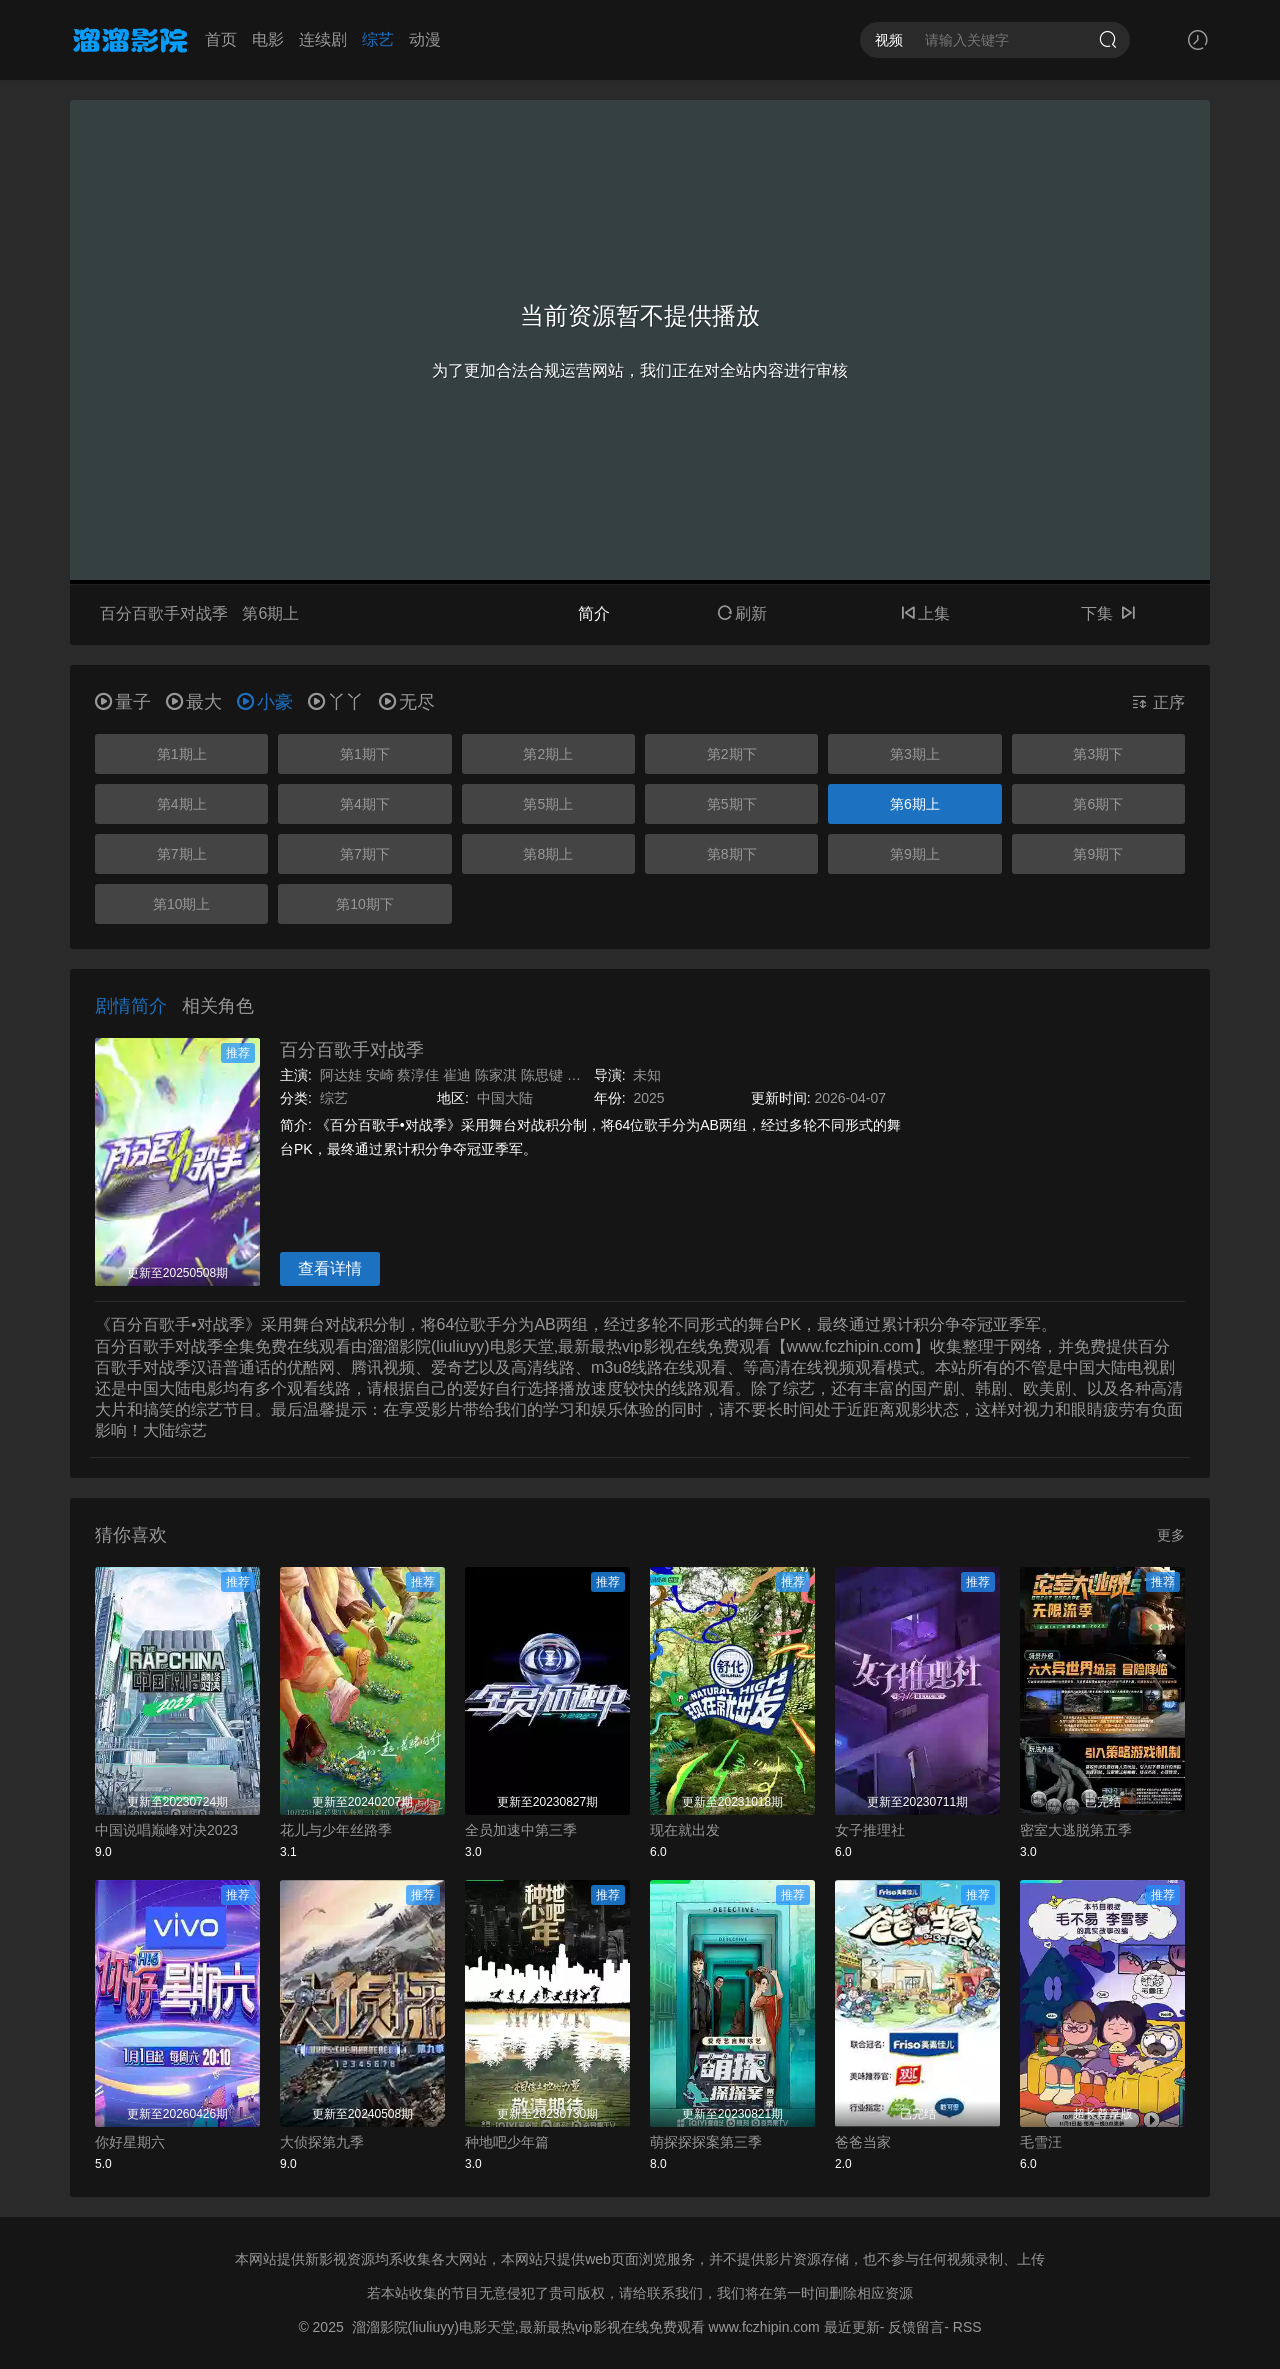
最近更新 (852, 2327)
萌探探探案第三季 (706, 2142)
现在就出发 (685, 1830)
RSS (967, 2327)
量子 (123, 702)
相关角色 (218, 1006)
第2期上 (548, 754)
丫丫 (336, 702)
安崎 (380, 1075)
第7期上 (182, 854)
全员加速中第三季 (521, 1830)
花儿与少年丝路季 (336, 1830)
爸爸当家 (863, 2142)
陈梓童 (588, 1075)
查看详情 (330, 1268)
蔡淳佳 (418, 1075)
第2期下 (732, 754)
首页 (221, 39)
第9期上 (915, 854)
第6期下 (1098, 804)
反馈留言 (916, 2327)
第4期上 (182, 804)
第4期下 (365, 804)
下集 (1108, 613)
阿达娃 (341, 1075)
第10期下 (365, 904)
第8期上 (548, 854)
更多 (1171, 1535)
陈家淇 (496, 1075)
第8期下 (732, 854)
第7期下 (365, 854)
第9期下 (1098, 854)
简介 (594, 613)
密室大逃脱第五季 (1076, 1830)
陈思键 (542, 1075)
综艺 (378, 39)
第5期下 (732, 804)
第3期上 (915, 754)
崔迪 (457, 1075)
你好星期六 (130, 2142)
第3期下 (1098, 754)
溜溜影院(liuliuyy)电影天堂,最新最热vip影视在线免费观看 (528, 2327)
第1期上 (182, 754)
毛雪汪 (1041, 2142)
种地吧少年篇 (507, 2142)
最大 (194, 702)
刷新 (742, 613)
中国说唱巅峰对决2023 (166, 1830)
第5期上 (548, 804)
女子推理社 (870, 1830)
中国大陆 (505, 1098)
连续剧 (323, 39)
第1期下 (365, 754)
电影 (268, 39)
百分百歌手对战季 (352, 1050)
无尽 (407, 702)
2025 (648, 1098)
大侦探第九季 (322, 2142)
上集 (925, 613)
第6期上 (915, 804)
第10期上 (182, 904)
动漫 (425, 39)
